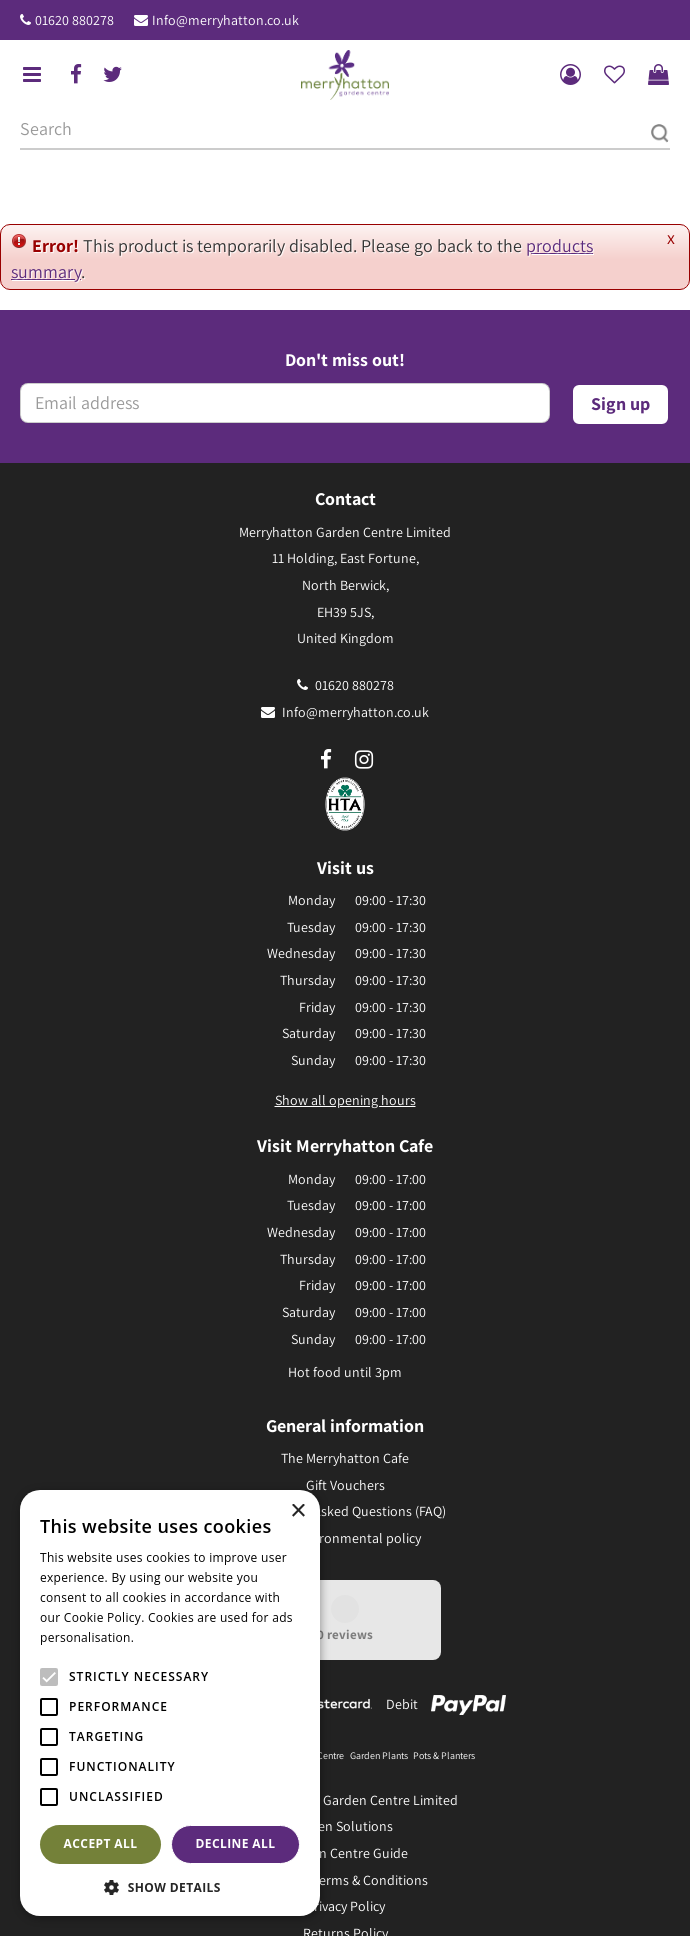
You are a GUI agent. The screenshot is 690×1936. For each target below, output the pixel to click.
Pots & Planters (444, 1755)
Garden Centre (314, 1755)
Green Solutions (345, 1826)
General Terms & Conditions (345, 1880)
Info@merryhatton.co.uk (225, 20)
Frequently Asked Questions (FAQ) (345, 1511)
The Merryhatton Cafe (345, 1458)
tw (113, 75)
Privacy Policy (345, 1906)
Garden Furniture (245, 1755)
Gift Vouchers (345, 1485)
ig (364, 760)
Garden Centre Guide (345, 1853)
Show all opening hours (345, 1100)
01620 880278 (74, 20)
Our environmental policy (345, 1538)
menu (32, 75)
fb (76, 75)
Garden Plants (379, 1755)
